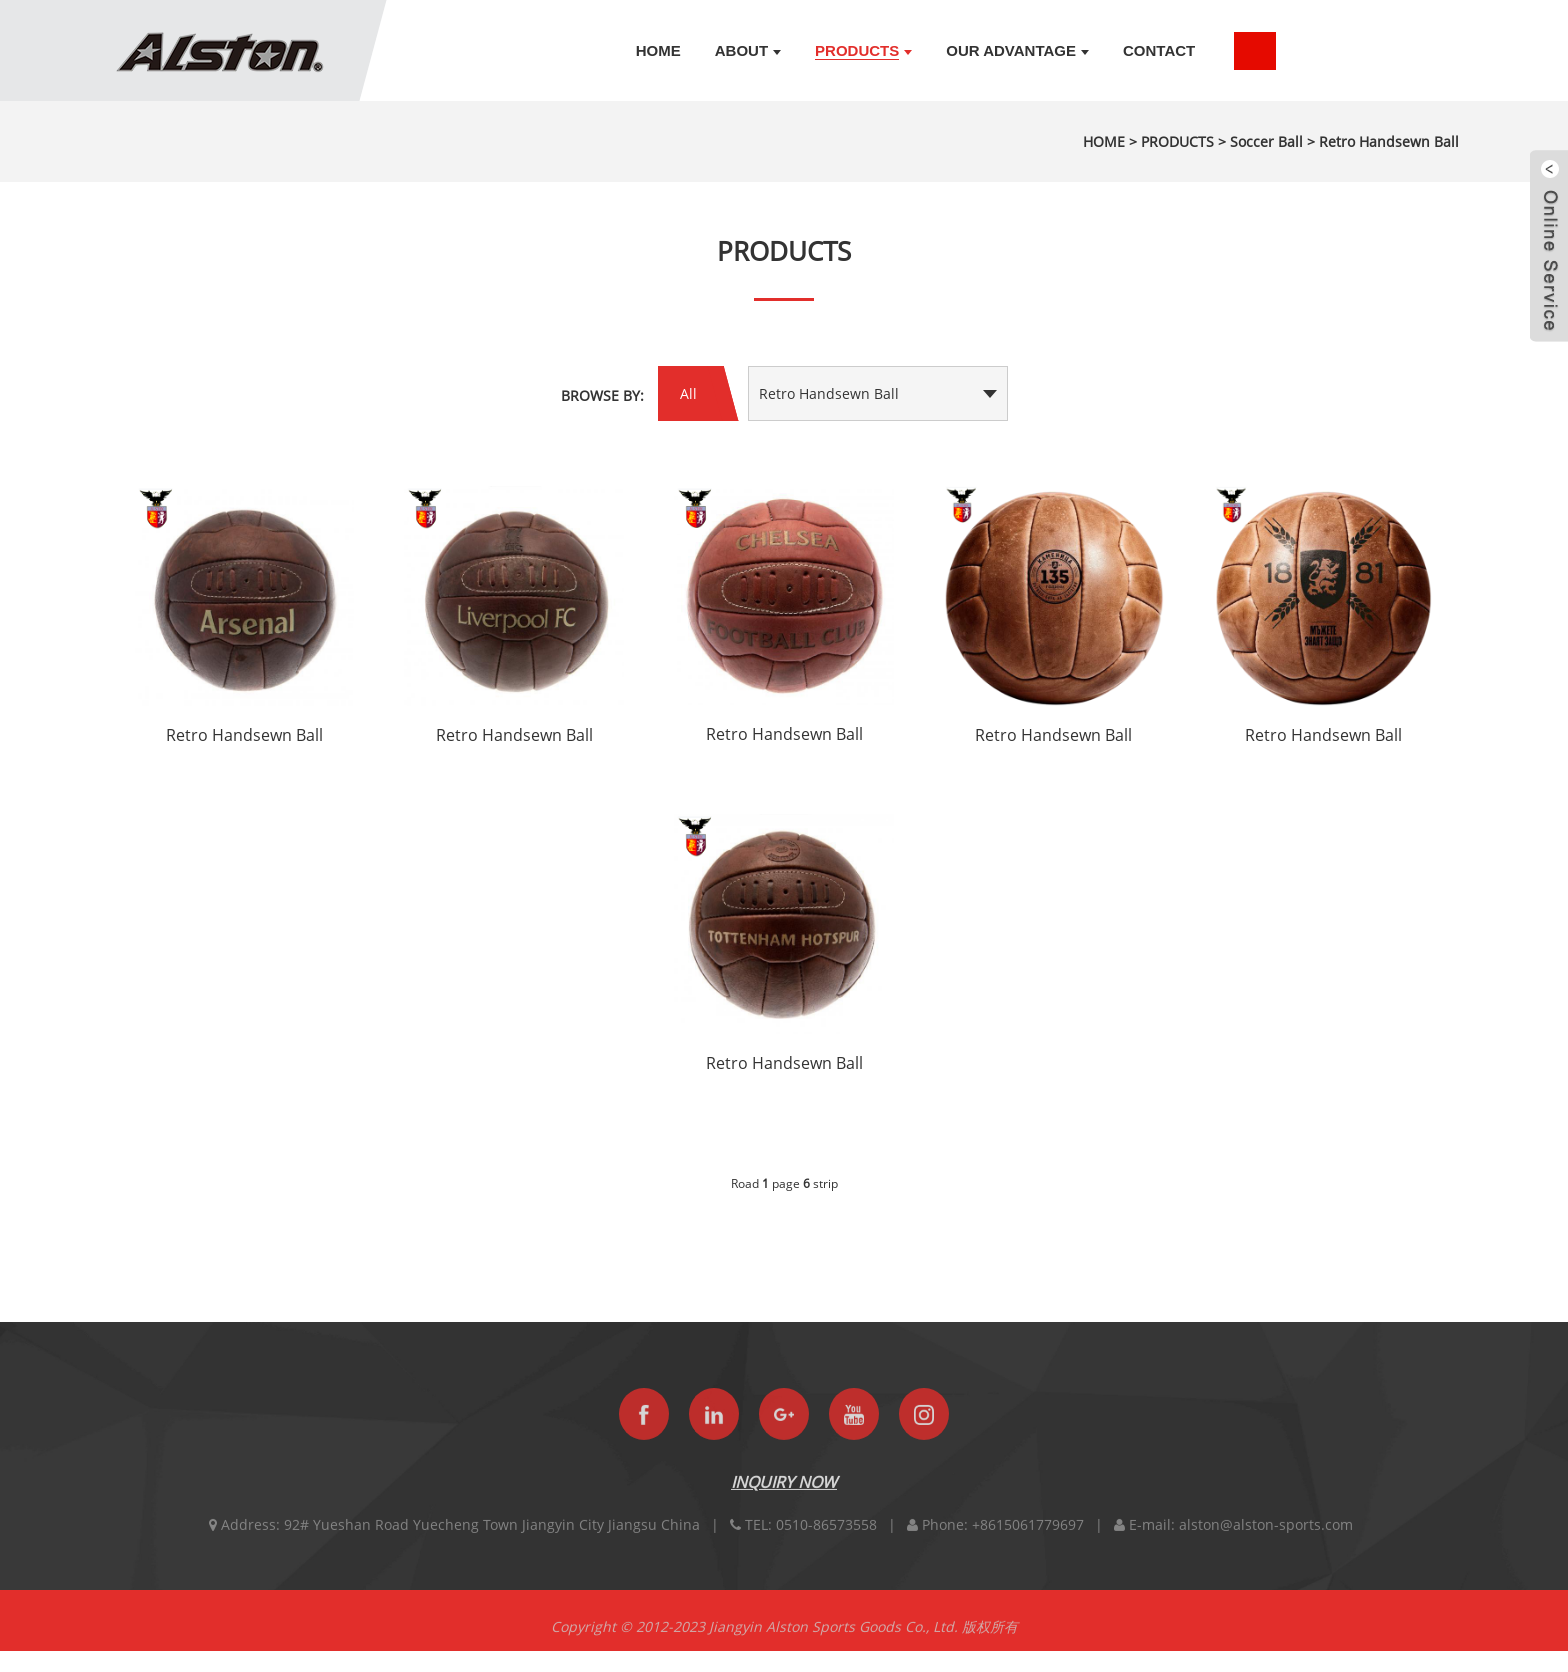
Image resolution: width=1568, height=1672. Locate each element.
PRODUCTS (1177, 141)
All (688, 393)
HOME (1104, 141)
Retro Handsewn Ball (1389, 141)
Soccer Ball (1266, 141)
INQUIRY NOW (784, 1501)
